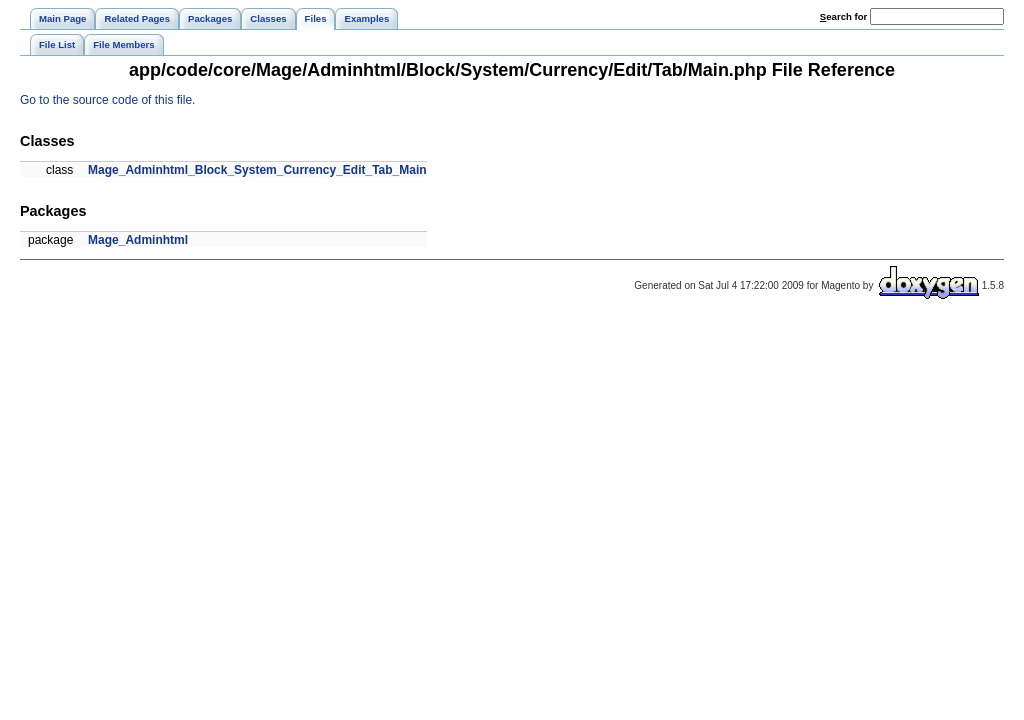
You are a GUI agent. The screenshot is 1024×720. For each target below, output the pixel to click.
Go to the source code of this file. (107, 100)
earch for (843, 16)
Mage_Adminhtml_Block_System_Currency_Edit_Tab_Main (257, 170)
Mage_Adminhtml (138, 240)
